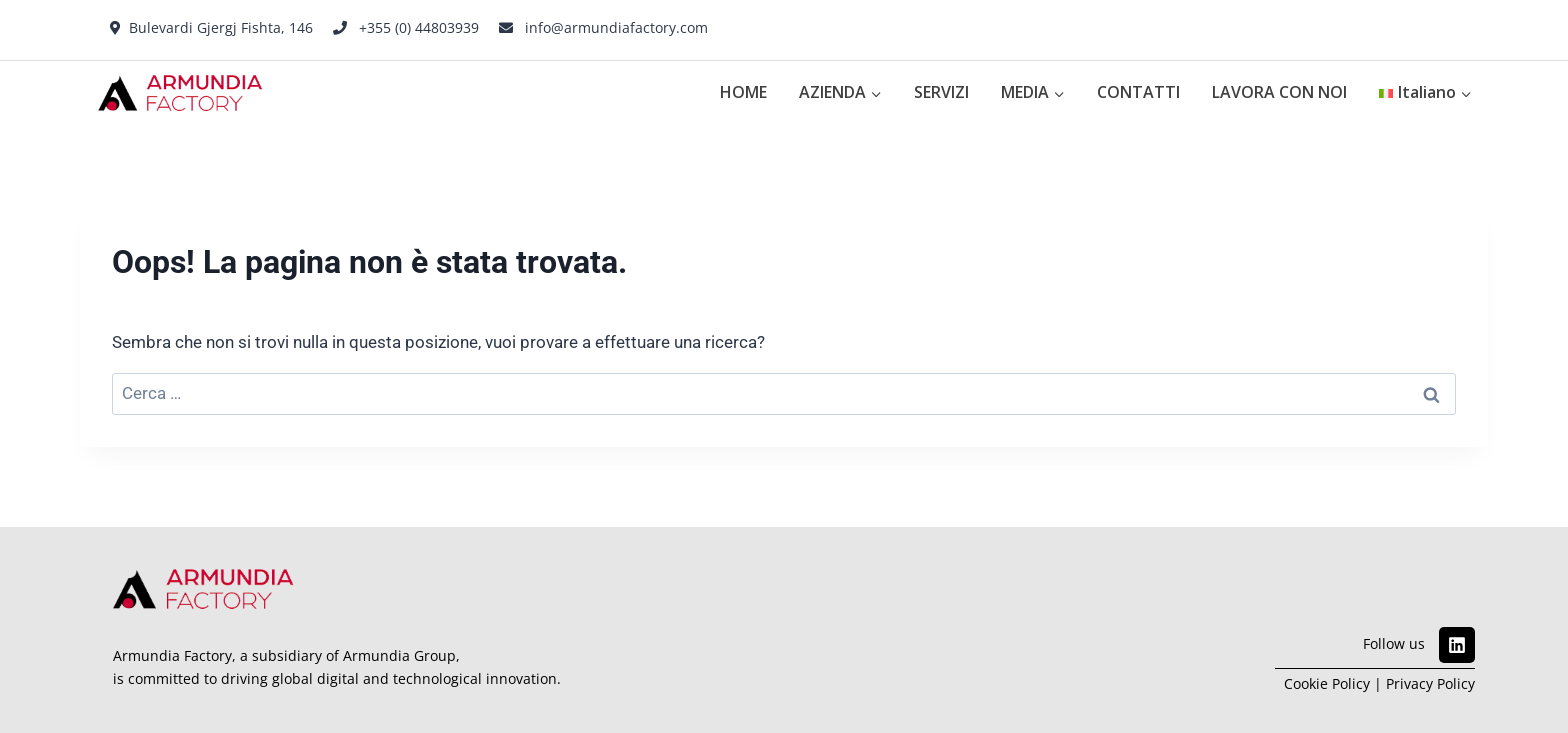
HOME (743, 92)
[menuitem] (1425, 93)
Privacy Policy (1430, 683)
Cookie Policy (1327, 683)
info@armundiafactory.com (616, 27)
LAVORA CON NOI (1279, 92)
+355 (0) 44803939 (419, 27)
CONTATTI (1138, 92)
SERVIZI (941, 92)
